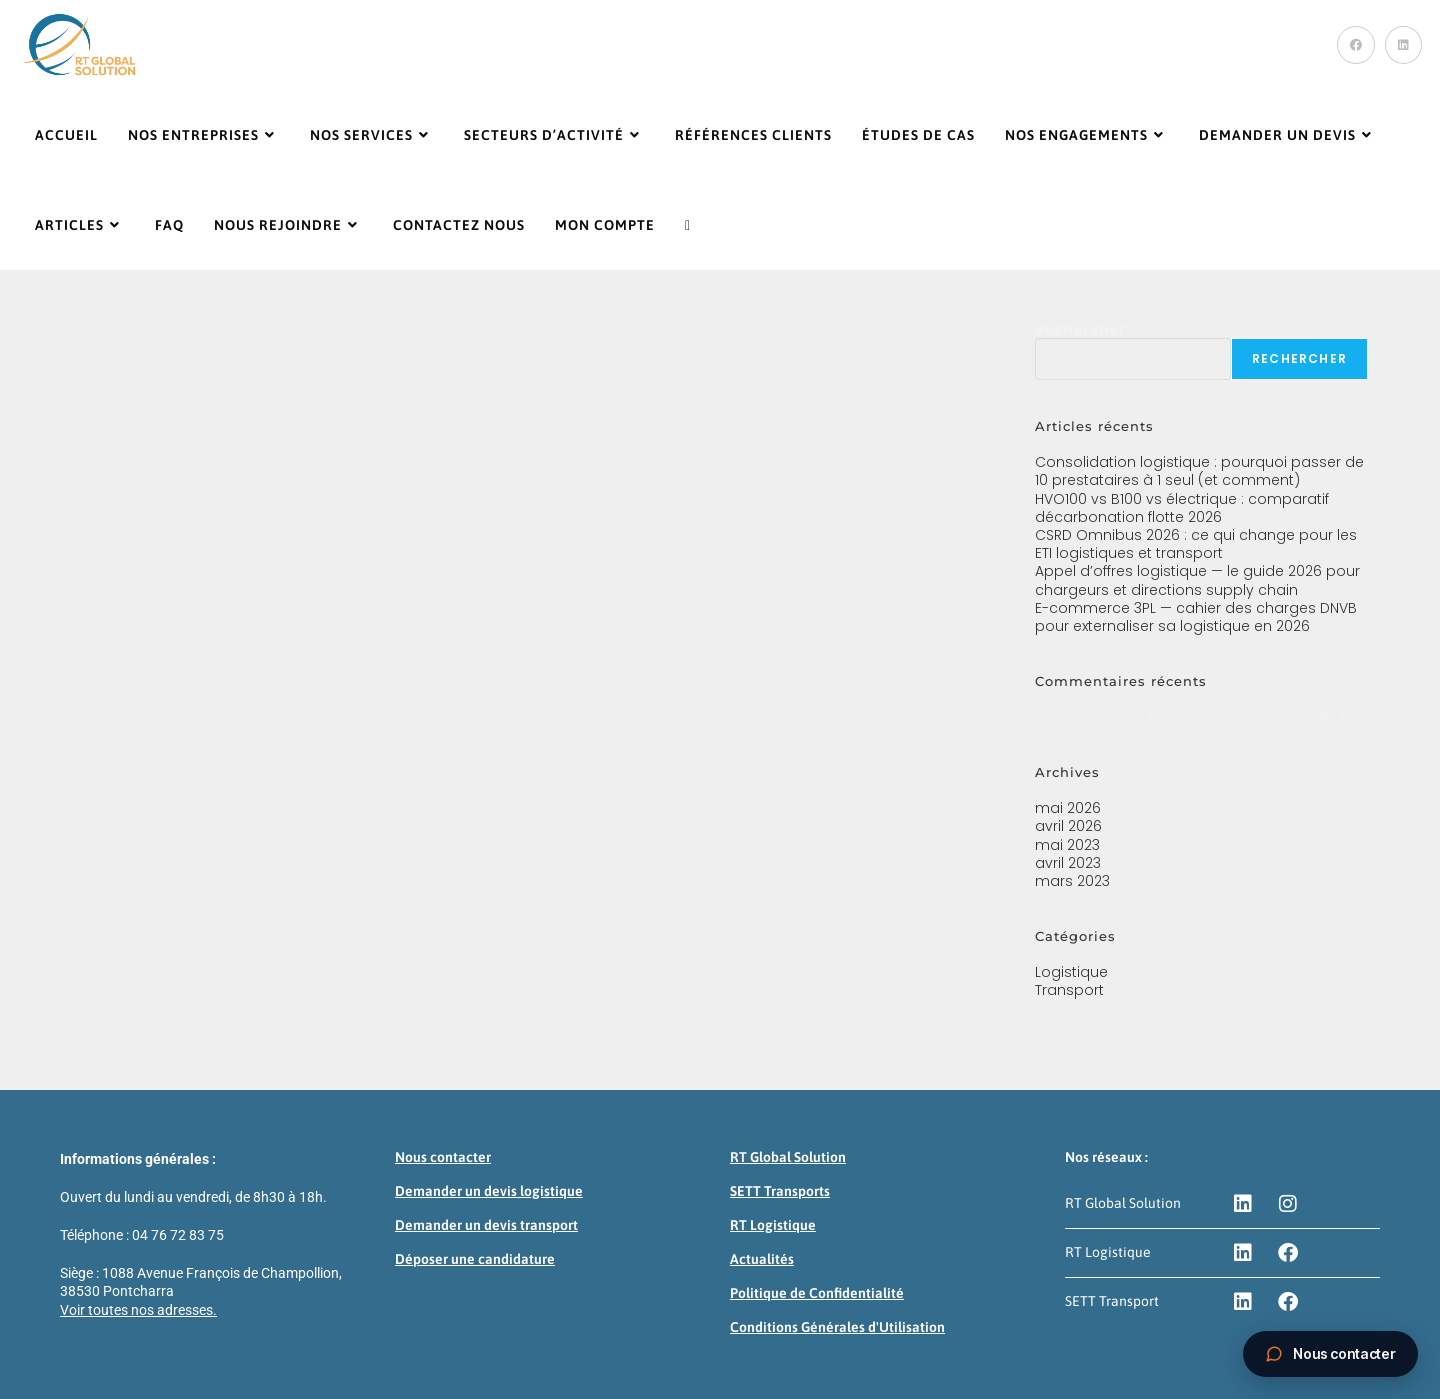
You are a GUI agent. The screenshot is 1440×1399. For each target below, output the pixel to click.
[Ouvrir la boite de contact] (1330, 1354)
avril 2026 (1068, 826)
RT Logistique (773, 1225)
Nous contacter (443, 1157)
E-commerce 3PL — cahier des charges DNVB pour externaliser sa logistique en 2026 (1196, 617)
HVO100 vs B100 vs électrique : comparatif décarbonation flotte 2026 (1182, 508)
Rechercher (1080, 329)
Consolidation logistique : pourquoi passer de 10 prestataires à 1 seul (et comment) (1199, 471)
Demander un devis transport (486, 1225)
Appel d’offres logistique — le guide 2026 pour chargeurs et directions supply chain (1197, 580)
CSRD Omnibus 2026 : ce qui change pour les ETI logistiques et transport (1196, 544)
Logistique (1071, 972)
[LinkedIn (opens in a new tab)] (1403, 45)
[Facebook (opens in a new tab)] (1356, 45)
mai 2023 (1067, 845)
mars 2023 (1072, 881)
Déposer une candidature (475, 1259)
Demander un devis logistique (489, 1191)
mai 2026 (1068, 808)
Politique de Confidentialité (817, 1293)
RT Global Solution (788, 1157)
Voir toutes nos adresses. (138, 1310)
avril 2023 (1068, 863)
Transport (1069, 990)
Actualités (762, 1259)
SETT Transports (780, 1191)
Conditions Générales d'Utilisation (837, 1327)
